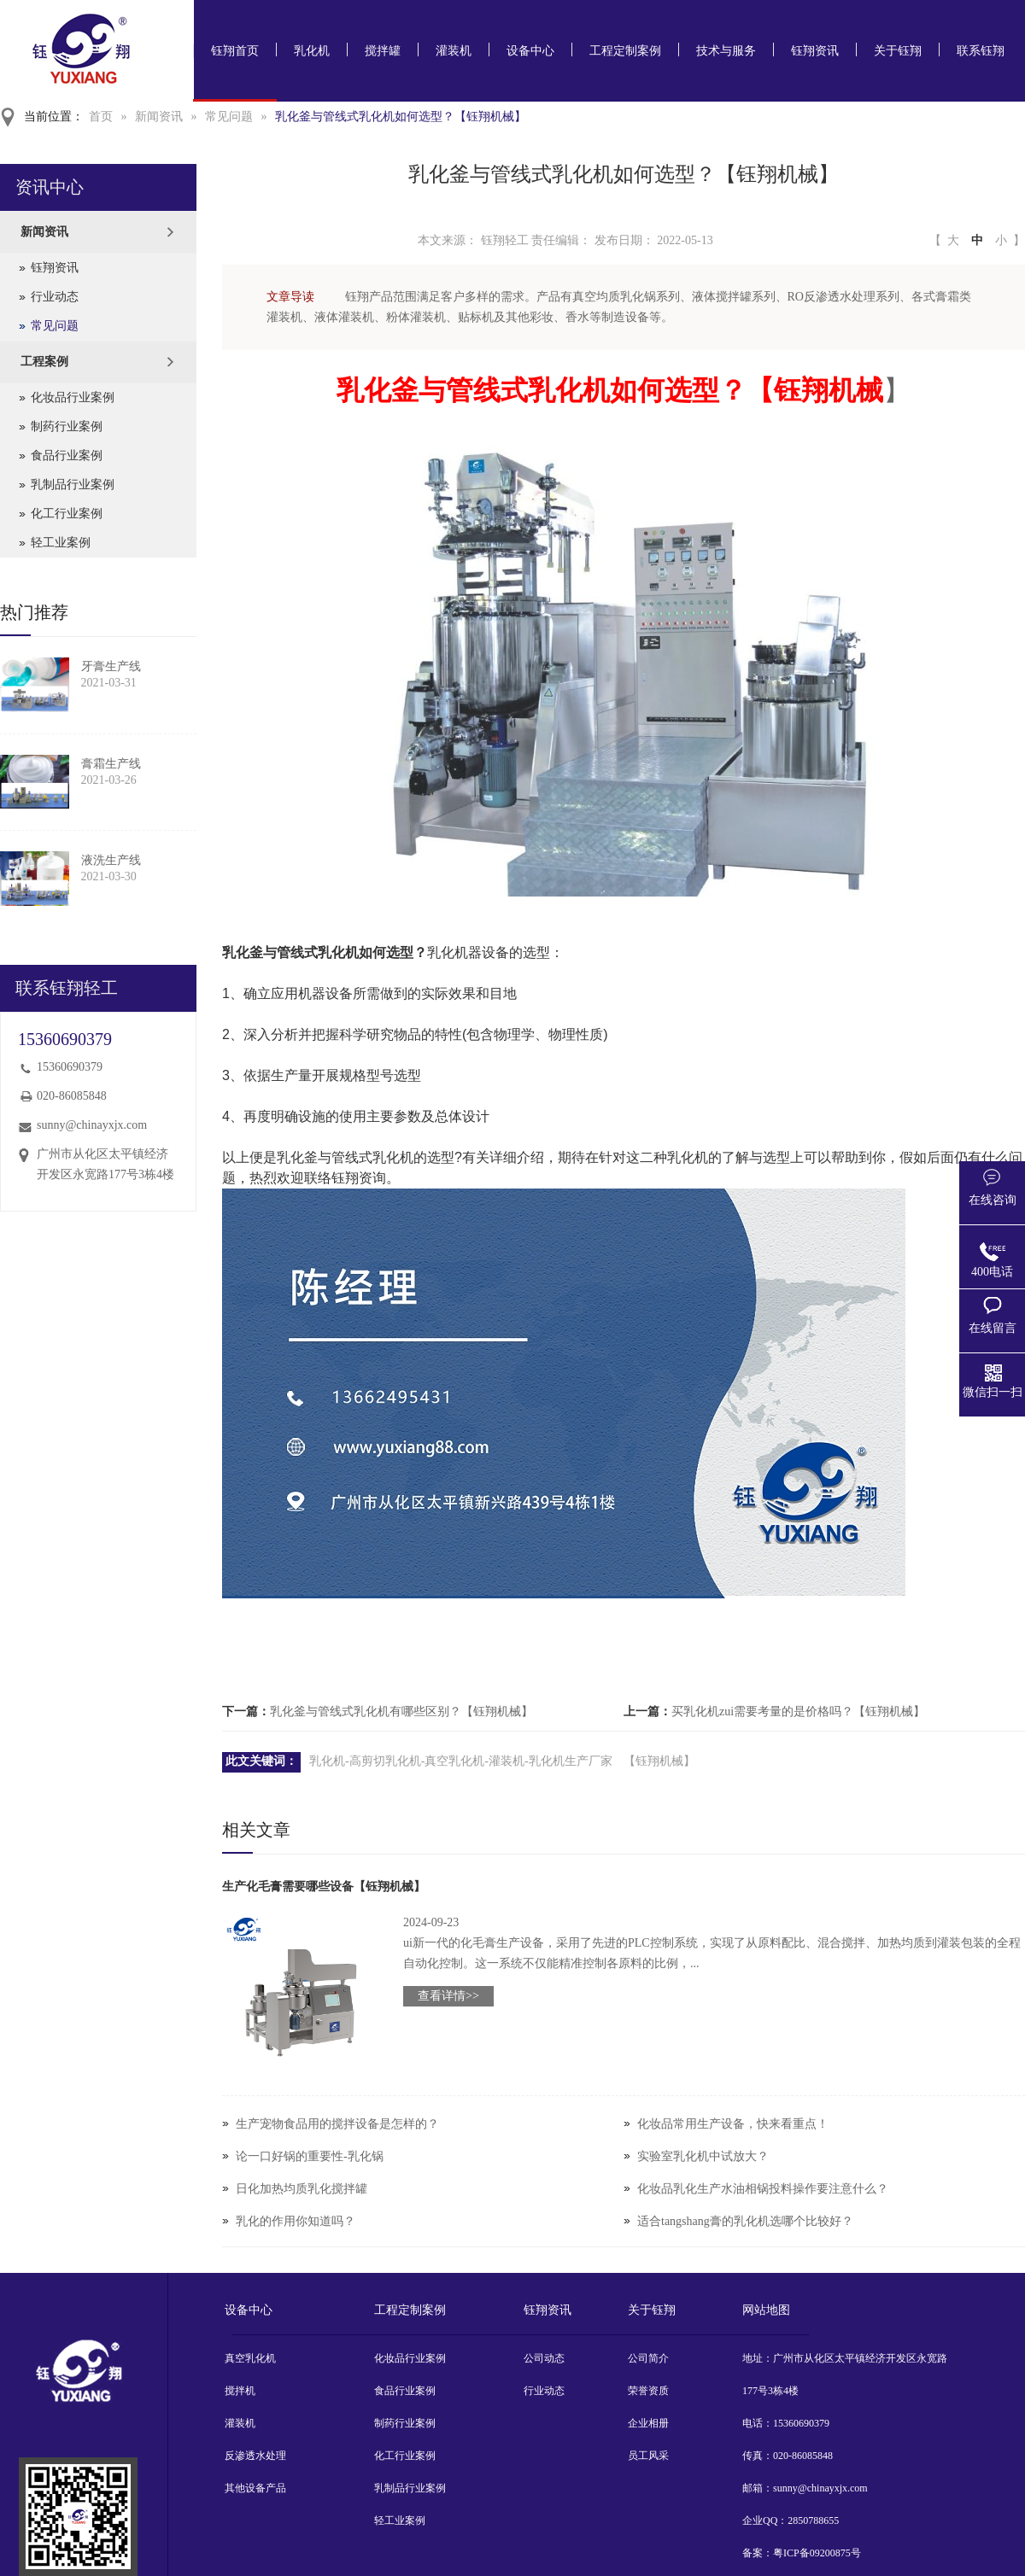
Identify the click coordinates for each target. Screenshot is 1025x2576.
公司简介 (648, 2358)
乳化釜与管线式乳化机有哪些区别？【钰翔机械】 (401, 1711)
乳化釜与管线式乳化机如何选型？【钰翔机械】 (400, 116)
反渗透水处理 (255, 2456)
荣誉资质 (648, 2391)
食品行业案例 (66, 455)
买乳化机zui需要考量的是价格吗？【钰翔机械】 (798, 1711)
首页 (101, 116)
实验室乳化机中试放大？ (703, 2156)
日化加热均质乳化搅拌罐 (301, 2188)
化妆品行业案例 (72, 397)
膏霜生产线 (111, 763)
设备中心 (530, 50)
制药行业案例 (66, 426)
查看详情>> (448, 1995)
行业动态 (55, 296)
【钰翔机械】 (659, 1761)
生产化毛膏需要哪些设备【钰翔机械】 (323, 1886)
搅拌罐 (383, 50)
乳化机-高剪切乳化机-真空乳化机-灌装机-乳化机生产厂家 (460, 1761)
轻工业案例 (61, 542)
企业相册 (648, 2423)
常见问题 (229, 116)
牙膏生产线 (111, 666)
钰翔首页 (235, 50)
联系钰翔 (980, 50)
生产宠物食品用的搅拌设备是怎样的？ (337, 2123)
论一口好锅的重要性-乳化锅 (310, 2156)
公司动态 (544, 2358)
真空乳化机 (250, 2358)
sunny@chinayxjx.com (92, 1125)
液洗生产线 (111, 860)
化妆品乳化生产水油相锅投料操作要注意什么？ (762, 2188)
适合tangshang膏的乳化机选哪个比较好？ (745, 2221)
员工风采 (648, 2456)
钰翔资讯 (815, 50)
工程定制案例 (625, 50)
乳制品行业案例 (72, 484)
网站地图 (766, 2310)
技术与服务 (726, 50)
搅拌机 (240, 2391)
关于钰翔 (898, 50)
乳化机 (312, 50)
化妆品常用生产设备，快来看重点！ (733, 2123)
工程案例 (44, 361)
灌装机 (454, 50)
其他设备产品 (255, 2488)
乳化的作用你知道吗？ (295, 2221)
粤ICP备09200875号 (817, 2553)
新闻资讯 (159, 116)
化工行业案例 (66, 513)
